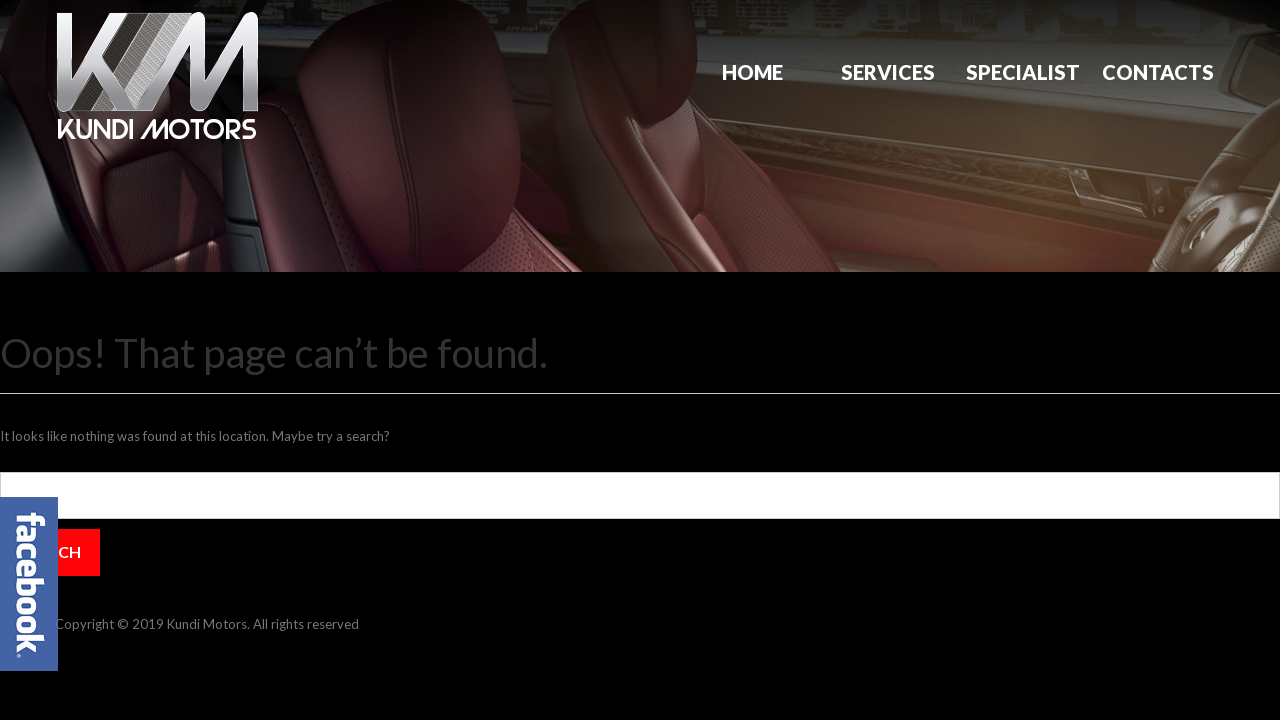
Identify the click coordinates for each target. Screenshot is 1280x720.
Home (752, 72)
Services (888, 72)
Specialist (1023, 72)
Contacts (1158, 72)
